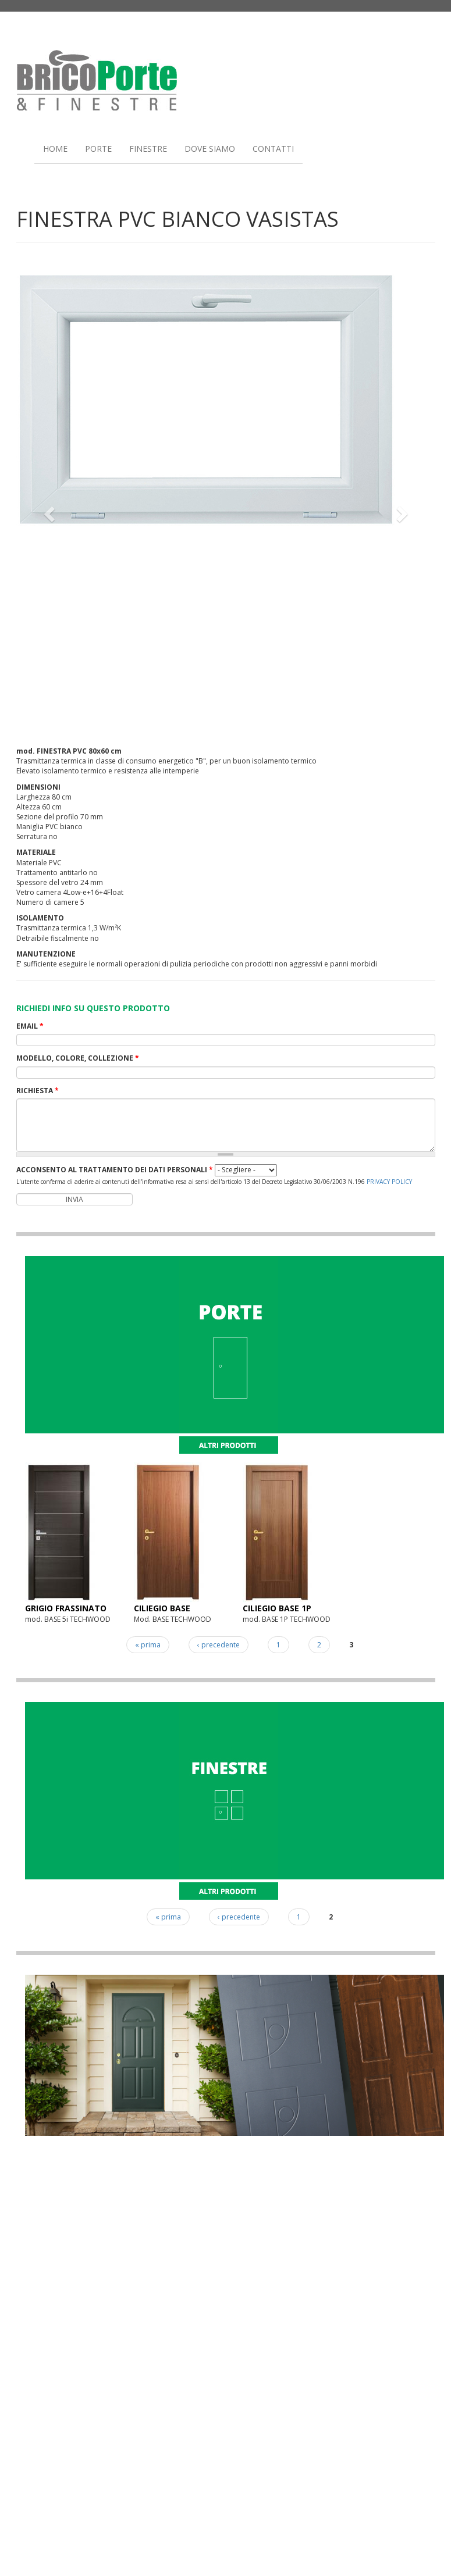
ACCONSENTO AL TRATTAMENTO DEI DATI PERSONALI (114, 1170)
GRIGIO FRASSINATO (65, 1608)
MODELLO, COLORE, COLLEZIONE (77, 1058)
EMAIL (30, 1026)
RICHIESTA (37, 1091)
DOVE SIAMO (209, 148)
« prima (148, 1645)
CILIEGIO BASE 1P (277, 1608)
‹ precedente (218, 1645)
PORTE (98, 148)
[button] (47, 510)
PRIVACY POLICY (389, 1182)
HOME (55, 148)
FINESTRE (148, 148)
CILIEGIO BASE (162, 1608)
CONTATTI (273, 148)
